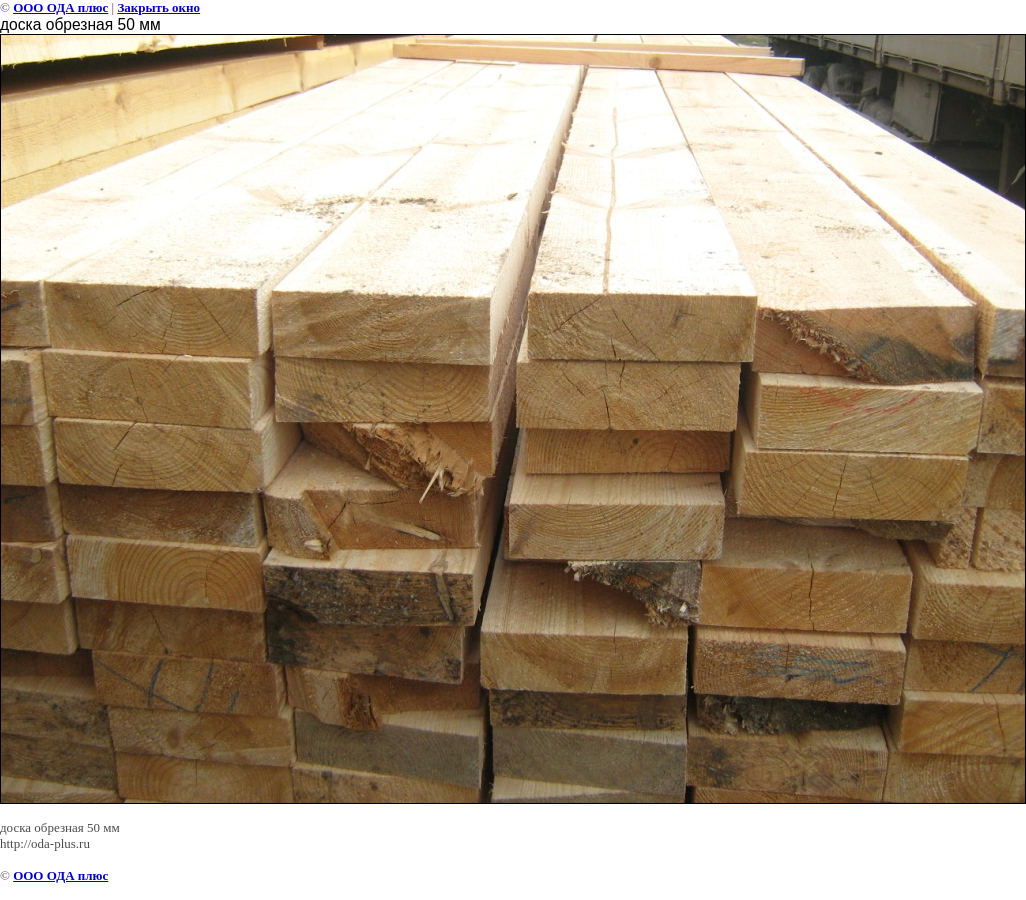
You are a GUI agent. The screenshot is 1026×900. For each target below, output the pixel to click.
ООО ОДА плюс (60, 7)
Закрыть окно (158, 7)
